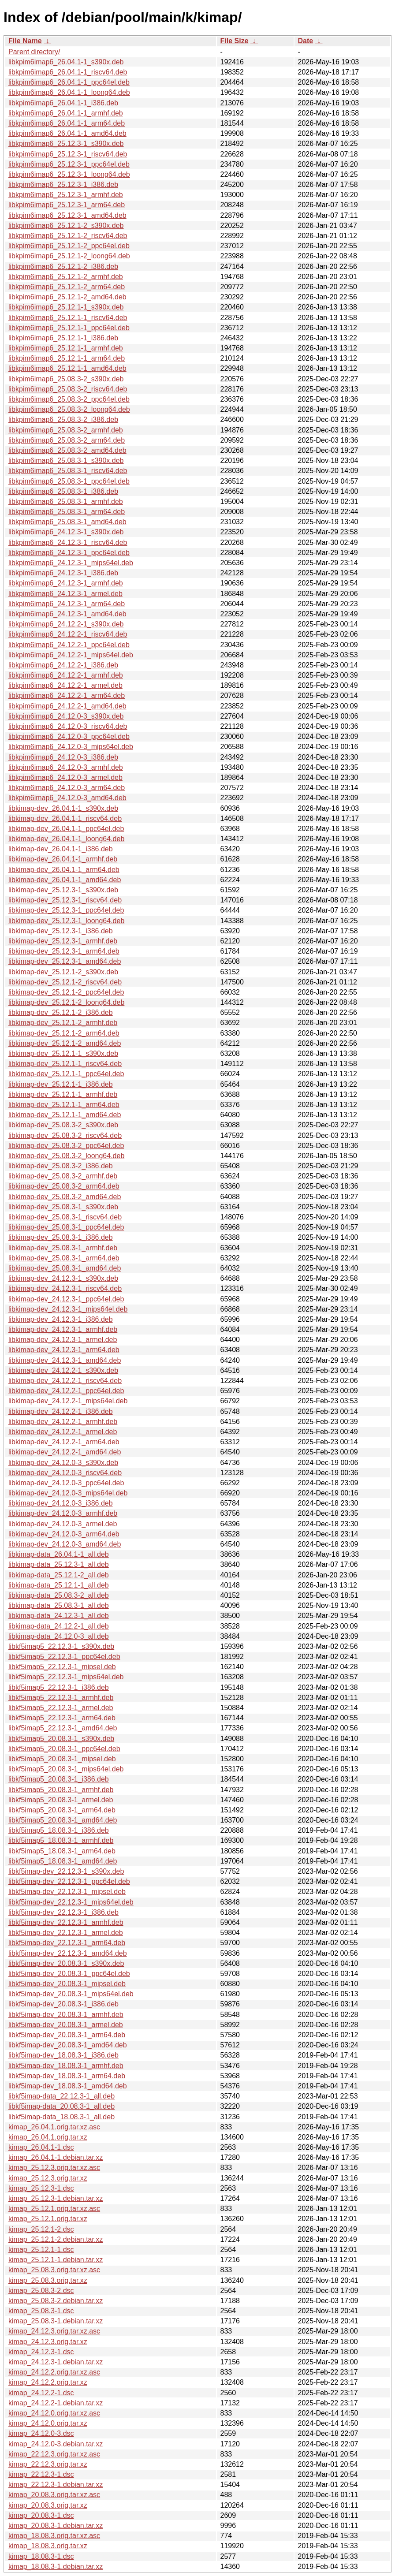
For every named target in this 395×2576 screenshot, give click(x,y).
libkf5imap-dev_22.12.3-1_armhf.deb (65, 1922)
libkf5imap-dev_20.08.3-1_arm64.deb (66, 2035)
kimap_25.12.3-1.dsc (41, 2188)
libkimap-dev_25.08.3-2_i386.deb (60, 1166)
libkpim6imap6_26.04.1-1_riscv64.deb (67, 72)
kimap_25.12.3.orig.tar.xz (47, 2178)
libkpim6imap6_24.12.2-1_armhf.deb (65, 675)
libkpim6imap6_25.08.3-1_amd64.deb (67, 522)
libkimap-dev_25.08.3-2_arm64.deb (63, 1186)
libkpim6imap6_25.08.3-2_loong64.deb (69, 409)
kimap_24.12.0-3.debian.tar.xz (55, 2444)
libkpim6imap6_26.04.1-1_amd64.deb (67, 133)
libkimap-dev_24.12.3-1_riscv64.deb (65, 1288)
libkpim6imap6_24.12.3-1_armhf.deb (65, 583)
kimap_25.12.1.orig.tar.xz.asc (54, 2208)
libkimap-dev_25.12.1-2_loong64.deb (66, 1002)
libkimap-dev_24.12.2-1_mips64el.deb (67, 1401)
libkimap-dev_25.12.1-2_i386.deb (60, 1012)
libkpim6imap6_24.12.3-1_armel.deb (65, 593)
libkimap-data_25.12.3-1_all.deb (58, 1564)
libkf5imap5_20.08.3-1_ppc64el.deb (64, 1748)
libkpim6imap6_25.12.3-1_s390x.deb (66, 143)
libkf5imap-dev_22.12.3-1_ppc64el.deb (69, 1881)
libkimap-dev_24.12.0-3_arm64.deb (63, 1534)
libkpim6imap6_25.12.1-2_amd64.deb (67, 297)
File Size (234, 41)
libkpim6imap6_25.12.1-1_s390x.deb (66, 307)
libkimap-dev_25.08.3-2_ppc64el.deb (66, 1145)
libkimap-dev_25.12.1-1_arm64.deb (63, 1104)
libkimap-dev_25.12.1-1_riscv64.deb (65, 1063)
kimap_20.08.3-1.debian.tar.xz (55, 2525)
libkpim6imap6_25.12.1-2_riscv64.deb (67, 235)
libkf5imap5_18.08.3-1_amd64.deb (62, 1861)
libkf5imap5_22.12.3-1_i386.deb (58, 1687)
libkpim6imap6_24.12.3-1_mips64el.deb (70, 563)
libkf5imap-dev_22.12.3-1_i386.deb (63, 1912)
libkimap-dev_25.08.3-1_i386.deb (60, 1237)
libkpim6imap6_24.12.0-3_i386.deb (63, 757)
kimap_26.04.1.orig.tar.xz (47, 2137)
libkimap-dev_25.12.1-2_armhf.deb (62, 1022)
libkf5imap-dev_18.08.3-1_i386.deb (63, 2055)
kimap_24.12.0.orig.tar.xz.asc (54, 2413)
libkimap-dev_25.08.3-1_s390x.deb (63, 1207)
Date (305, 41)
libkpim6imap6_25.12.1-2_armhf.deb (65, 276)
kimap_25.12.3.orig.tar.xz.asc (54, 2167)
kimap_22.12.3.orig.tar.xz (47, 2464)
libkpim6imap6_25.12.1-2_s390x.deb (66, 225)
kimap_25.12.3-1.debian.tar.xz (55, 2198)
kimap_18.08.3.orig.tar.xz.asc (54, 2535)
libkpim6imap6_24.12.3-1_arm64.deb (66, 604)
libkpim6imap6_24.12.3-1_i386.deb (63, 573)
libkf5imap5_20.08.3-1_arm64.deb (62, 1810)
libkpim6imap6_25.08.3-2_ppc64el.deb (69, 399)
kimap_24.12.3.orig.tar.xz (47, 2341)
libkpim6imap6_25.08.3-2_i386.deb (63, 419)
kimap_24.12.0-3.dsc (41, 2433)
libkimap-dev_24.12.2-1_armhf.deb (62, 1421)
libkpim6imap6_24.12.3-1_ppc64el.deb (69, 552)
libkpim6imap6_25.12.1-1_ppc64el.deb (69, 328)
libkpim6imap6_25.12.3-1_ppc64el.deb (69, 164)
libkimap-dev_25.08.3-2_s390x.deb (63, 1125)
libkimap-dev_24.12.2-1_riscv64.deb (65, 1380)
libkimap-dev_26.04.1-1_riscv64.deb (65, 818)
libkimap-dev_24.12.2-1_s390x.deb (63, 1370)
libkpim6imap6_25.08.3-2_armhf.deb (65, 430)
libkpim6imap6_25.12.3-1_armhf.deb (65, 194)
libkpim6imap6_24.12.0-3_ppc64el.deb (69, 736)
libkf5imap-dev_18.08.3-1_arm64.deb (66, 2076)
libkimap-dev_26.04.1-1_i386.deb (60, 849)
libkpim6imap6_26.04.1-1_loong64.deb (69, 92)
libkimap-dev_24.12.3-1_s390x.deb (63, 1278)
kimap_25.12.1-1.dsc (41, 2249)
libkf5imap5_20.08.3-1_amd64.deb (62, 1820)
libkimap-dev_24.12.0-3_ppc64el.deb (66, 1483)
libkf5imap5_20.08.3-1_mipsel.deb (62, 1759)
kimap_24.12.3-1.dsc (41, 2352)
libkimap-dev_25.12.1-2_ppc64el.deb (66, 992)
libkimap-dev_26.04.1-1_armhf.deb (62, 859)
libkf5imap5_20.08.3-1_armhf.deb (60, 1789)
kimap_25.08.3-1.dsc (41, 2311)
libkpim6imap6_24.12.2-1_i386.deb (63, 665)
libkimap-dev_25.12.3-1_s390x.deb (63, 890)
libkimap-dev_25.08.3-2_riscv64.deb (65, 1135)
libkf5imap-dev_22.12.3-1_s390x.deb (66, 1871)
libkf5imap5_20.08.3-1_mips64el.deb (66, 1769)
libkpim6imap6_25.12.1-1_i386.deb (63, 338)
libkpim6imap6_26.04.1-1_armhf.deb (65, 113)
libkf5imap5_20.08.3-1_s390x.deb (61, 1738)
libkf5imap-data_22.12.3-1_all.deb (61, 2096)
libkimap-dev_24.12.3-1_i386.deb (60, 1319)
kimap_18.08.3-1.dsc (41, 2556)
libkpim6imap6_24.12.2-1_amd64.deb (67, 706)
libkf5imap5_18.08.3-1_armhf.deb (60, 1840)
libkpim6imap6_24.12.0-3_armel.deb (65, 777)
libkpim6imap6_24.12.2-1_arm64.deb (66, 695)
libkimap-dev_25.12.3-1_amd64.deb (64, 961)
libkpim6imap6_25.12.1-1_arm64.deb (66, 358)
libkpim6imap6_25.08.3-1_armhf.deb (65, 501)
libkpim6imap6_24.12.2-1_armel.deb (65, 685)
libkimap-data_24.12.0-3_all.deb (58, 1636)
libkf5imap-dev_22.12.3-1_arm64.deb (66, 1942)
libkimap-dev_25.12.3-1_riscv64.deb (65, 900)
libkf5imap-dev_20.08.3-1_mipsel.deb (67, 1983)
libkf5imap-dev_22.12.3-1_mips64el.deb (71, 1902)
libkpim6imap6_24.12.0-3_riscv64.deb (67, 726)
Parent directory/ (34, 52)
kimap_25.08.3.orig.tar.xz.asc (54, 2270)
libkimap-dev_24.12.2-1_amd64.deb (64, 1452)
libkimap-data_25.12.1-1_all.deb (58, 1585)
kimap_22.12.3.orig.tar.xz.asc (54, 2454)
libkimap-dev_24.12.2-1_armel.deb (62, 1431)
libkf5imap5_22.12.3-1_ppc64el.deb (64, 1656)
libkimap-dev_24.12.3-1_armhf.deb (62, 1329)
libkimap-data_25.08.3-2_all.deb (58, 1595)
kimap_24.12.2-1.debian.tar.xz (55, 2403)
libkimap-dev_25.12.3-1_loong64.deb (66, 921)
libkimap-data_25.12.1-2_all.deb (58, 1575)
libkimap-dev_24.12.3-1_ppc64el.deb (66, 1299)
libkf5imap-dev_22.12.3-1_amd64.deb (67, 1953)
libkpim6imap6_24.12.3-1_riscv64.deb (67, 542)
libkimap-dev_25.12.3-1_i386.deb (60, 931)
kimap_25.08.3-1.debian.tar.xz (55, 2321)
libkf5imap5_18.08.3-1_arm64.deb (62, 1851)
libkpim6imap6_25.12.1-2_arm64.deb (66, 287)
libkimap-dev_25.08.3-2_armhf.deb (62, 1176)
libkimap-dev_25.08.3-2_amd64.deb (64, 1196)
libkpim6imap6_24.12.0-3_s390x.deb (66, 716)
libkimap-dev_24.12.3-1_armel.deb (62, 1339)
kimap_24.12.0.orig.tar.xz (47, 2423)
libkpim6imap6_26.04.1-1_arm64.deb (66, 123)
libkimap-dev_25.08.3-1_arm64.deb (63, 1258)
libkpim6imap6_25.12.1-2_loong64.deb (69, 256)
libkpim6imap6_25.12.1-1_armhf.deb (65, 348)
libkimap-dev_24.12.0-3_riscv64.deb (65, 1472)
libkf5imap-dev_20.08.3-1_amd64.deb (67, 2045)
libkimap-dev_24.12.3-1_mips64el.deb (67, 1309)
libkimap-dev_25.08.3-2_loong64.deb (66, 1155)
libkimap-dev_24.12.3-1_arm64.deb (63, 1349)
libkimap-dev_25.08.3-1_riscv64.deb (65, 1217)
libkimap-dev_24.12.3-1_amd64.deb (64, 1360)
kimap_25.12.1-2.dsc (41, 2229)
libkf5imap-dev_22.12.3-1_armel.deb (65, 1932)
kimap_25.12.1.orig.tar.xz (47, 2218)
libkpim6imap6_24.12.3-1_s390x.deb (66, 532)
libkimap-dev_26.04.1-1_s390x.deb (63, 808)
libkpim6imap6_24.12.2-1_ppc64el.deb (69, 645)
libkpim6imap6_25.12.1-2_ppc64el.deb (69, 246)
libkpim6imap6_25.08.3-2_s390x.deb (66, 379)
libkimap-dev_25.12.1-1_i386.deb (60, 1084)
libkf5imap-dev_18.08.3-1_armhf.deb (65, 2065)
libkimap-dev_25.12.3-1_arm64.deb (63, 951)
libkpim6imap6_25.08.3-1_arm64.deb (66, 511)
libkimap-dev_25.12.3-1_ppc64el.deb (66, 910)
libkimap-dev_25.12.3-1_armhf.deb (62, 941)
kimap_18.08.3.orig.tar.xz (47, 2546)
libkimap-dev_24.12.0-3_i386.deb (60, 1503)
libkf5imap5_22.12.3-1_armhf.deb (60, 1697)
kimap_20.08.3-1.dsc (41, 2515)
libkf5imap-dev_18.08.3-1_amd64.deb (67, 2086)
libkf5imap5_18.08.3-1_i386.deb (58, 1830)
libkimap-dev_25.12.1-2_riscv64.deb (65, 982)
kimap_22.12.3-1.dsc (41, 2474)
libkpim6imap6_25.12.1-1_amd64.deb (67, 368)
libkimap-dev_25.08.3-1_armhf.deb (62, 1248)
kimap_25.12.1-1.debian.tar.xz (55, 2259)
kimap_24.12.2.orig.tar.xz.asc (54, 2372)
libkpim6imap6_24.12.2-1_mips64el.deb (70, 655)
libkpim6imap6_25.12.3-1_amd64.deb (67, 215)
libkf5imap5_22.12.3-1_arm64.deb (62, 1718)
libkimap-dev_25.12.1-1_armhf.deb (62, 1094)
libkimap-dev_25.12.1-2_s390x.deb (63, 972)
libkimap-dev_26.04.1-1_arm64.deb (63, 869)
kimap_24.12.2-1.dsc (41, 2393)
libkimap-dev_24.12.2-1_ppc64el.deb (66, 1390)
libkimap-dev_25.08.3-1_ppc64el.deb (66, 1227)
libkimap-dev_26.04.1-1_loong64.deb (66, 839)
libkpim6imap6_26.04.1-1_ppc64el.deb (69, 82)
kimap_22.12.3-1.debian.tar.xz (55, 2484)
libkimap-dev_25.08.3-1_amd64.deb (64, 1268)
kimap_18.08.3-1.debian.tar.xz (55, 2566)
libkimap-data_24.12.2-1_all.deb (58, 1626)
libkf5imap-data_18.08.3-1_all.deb (61, 2117)
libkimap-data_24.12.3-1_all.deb (58, 1615)
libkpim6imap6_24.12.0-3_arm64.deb (66, 787)
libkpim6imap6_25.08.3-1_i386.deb (63, 491)
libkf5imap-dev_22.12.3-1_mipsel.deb (67, 1891)
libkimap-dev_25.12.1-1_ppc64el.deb (66, 1073)
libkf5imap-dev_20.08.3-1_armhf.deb (65, 2014)
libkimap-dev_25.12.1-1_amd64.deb (64, 1114)
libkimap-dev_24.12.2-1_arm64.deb (63, 1442)
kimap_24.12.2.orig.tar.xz (47, 2382)
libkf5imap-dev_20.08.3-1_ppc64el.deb (69, 1973)
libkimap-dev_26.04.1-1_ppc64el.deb (66, 828)
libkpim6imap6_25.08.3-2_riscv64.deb (67, 389)
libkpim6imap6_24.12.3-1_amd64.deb (67, 614)
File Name (25, 41)
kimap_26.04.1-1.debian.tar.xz (55, 2157)
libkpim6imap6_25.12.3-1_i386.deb (63, 184)
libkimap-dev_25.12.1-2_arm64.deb (63, 1033)
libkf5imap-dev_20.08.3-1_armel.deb (65, 2024)
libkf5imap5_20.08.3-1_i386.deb (58, 1779)
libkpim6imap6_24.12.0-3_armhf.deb (65, 767)
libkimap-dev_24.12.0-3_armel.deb (62, 1524)
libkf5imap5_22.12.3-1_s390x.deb (61, 1646)
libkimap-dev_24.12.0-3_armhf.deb (62, 1513)
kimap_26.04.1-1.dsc (41, 2147)
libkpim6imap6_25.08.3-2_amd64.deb (67, 450)
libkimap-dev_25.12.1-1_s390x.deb (63, 1053)
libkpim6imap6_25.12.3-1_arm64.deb (66, 205)
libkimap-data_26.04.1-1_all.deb (58, 1554)
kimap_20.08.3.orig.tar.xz (47, 2505)
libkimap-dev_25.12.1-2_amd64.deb (64, 1043)
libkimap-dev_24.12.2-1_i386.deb (60, 1411)
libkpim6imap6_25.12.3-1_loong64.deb (69, 174)
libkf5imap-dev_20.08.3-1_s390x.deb (66, 1963)
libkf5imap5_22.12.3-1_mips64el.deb (66, 1677)
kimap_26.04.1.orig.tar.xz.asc (54, 2127)
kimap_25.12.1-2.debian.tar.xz (55, 2239)
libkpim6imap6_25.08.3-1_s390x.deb (66, 460)
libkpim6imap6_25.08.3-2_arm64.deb (66, 440)
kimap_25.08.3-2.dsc (41, 2290)
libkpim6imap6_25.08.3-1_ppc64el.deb (69, 481)
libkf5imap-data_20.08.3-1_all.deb (61, 2106)
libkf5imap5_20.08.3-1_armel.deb (60, 1800)
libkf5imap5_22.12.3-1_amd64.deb (62, 1728)
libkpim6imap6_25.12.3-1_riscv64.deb (67, 154)
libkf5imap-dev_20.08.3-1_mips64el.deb (71, 1994)
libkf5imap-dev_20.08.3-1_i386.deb (63, 2004)
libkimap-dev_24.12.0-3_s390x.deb (63, 1462)
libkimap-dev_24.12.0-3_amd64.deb (64, 1544)
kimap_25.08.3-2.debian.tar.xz (55, 2300)
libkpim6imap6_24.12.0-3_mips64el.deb (70, 746)
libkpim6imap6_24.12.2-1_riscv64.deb (67, 634)
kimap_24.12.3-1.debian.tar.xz (55, 2362)
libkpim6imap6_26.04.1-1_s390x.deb (66, 62)
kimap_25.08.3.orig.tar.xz (47, 2280)
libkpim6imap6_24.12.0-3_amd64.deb (67, 798)
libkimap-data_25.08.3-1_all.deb (58, 1605)
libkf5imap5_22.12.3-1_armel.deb (60, 1707)
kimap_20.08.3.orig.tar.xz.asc (54, 2494)
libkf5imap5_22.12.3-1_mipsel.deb (62, 1666)
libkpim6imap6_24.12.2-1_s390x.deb (66, 624)
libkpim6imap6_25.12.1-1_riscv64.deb (67, 317)
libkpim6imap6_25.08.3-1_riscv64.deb (67, 470)
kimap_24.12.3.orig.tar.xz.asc (54, 2331)
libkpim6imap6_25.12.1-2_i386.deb (63, 266)
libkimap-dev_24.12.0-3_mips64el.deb (67, 1493)
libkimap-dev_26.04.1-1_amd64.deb (64, 880)
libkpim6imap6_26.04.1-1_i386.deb (63, 103)
